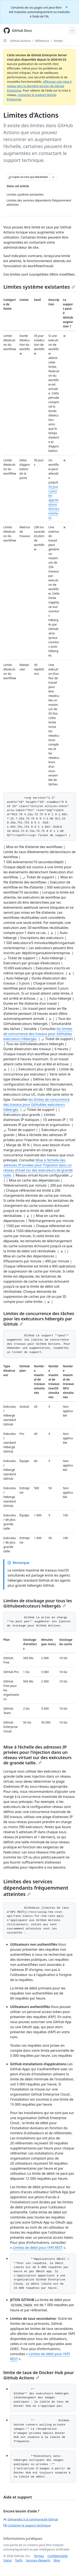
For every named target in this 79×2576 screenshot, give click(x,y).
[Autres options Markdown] (53, 177)
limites (58, 41)
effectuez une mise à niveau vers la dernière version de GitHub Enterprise (39, 86)
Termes (39, 2556)
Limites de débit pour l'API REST (38, 2247)
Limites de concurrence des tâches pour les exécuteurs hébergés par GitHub (38, 1319)
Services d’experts (38, 2560)
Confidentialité (57, 2556)
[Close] (67, 6)
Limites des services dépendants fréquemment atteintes (35, 1887)
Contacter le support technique (27, 2525)
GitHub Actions (20, 41)
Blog (57, 2560)
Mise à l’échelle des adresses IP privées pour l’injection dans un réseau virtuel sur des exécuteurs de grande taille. (37, 1755)
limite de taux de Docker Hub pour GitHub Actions (38, 2375)
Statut (7, 2560)
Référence (42, 41)
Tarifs (18, 2560)
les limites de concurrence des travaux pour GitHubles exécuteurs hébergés (37, 1033)
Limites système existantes (39, 286)
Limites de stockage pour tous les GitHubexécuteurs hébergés (37, 1603)
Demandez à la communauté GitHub (30, 2519)
